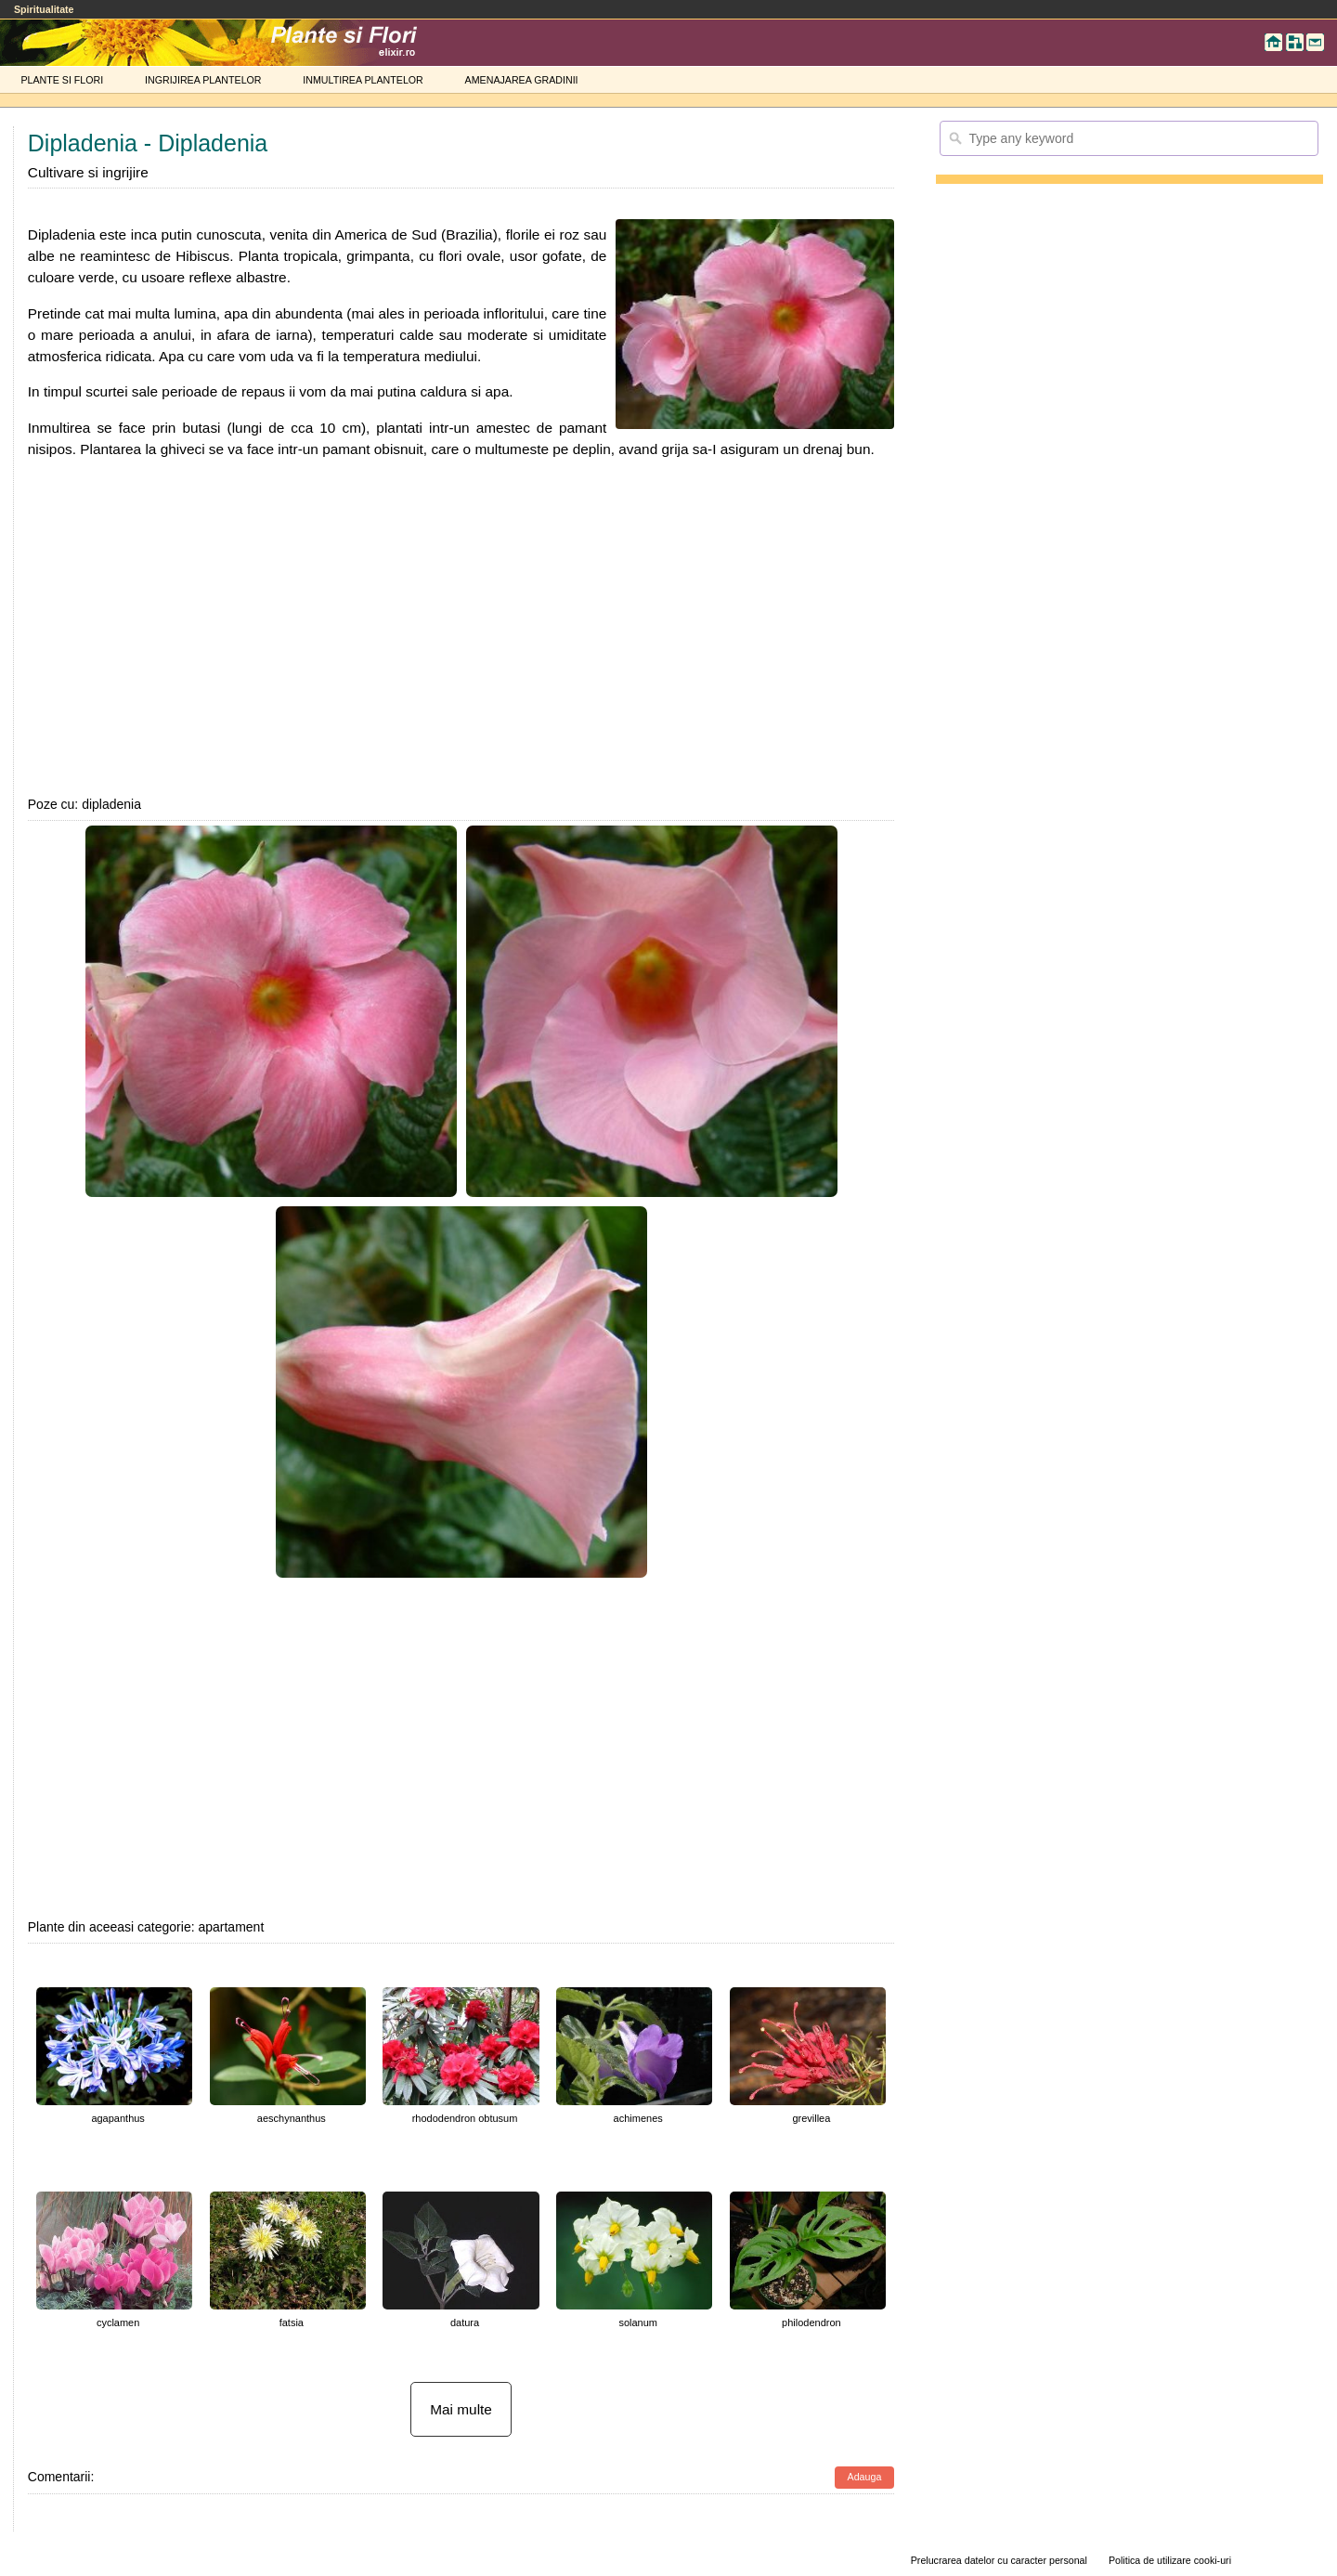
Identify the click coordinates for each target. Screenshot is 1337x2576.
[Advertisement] (461, 627)
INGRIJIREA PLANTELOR (203, 79)
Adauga (865, 2476)
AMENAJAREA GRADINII (521, 79)
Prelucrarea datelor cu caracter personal (999, 2560)
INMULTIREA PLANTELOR (362, 79)
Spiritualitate (44, 9)
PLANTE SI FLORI (61, 79)
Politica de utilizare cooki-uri (1170, 2560)
